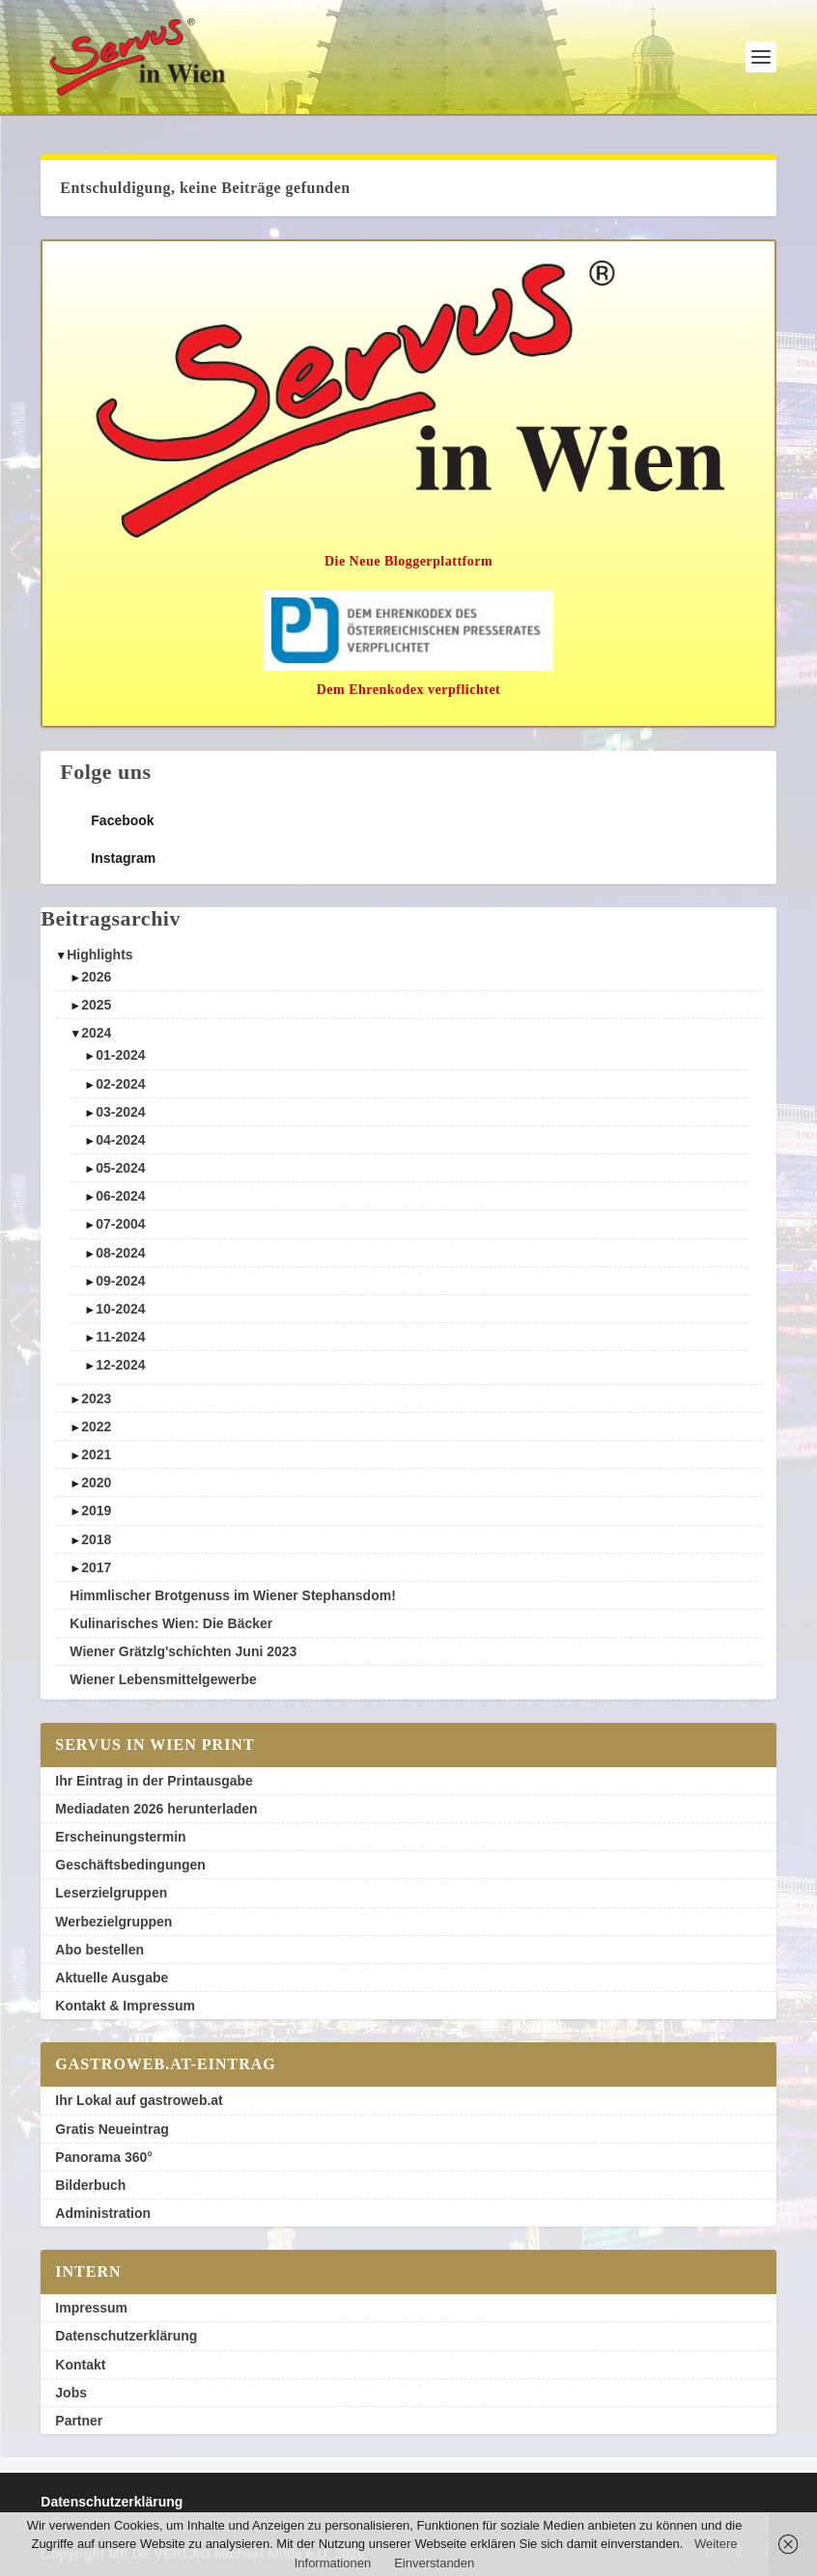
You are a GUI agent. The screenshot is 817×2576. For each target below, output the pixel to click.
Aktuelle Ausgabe (111, 1977)
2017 (96, 1567)
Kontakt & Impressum (125, 2005)
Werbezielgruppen (113, 1921)
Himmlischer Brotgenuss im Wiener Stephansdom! (233, 1595)
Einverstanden (434, 2563)
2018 (96, 1539)
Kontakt (80, 2364)
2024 (96, 1032)
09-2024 (120, 1280)
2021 (96, 1454)
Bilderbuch (90, 2185)
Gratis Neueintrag (111, 2129)
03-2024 (120, 1112)
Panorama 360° (104, 2157)
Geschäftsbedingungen (130, 1864)
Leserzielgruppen (111, 1892)
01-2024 (120, 1055)
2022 (96, 1426)
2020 (96, 1482)
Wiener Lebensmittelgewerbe (163, 1679)
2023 (96, 1398)
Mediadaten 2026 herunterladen (156, 1808)
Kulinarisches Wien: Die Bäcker (171, 1623)
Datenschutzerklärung (126, 2335)
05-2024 (120, 1168)
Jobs (71, 2392)
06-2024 (120, 1196)
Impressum (91, 2307)
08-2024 (120, 1252)
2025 (96, 1004)
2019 (96, 1510)
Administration (103, 2213)
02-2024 (120, 1084)
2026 (96, 976)
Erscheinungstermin (120, 1836)
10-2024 (120, 1308)
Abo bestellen (99, 1949)
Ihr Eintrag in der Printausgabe (154, 1780)
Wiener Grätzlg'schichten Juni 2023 (183, 1651)
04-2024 (120, 1140)
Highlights (99, 954)
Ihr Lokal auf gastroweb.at (138, 2100)
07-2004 (120, 1224)
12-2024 (120, 1364)
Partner (78, 2420)
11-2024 (120, 1336)
